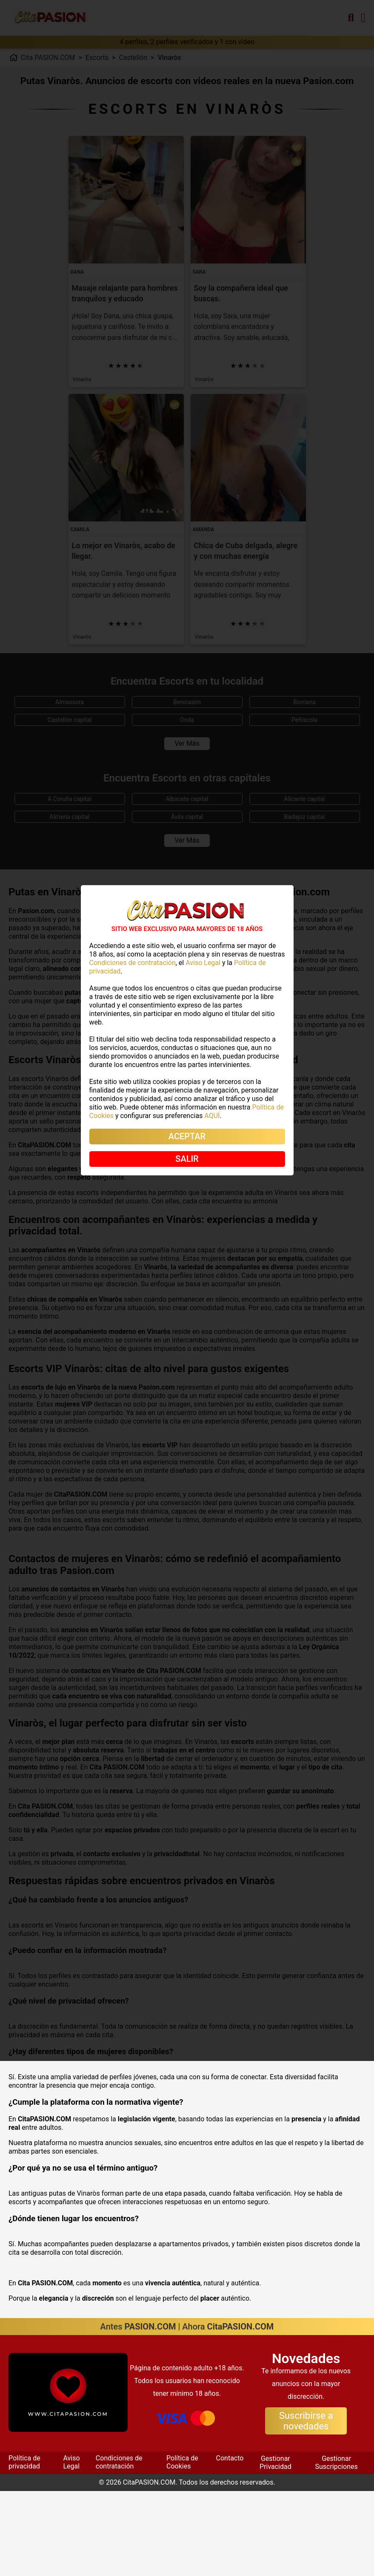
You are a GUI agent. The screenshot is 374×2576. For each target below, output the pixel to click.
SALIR (186, 1159)
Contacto (230, 2543)
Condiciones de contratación (119, 2547)
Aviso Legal (71, 2547)
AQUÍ (212, 1116)
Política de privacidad (24, 2547)
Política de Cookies (182, 2547)
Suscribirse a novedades (306, 2506)
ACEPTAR (187, 1136)
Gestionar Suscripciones (336, 2547)
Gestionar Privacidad (275, 2547)
